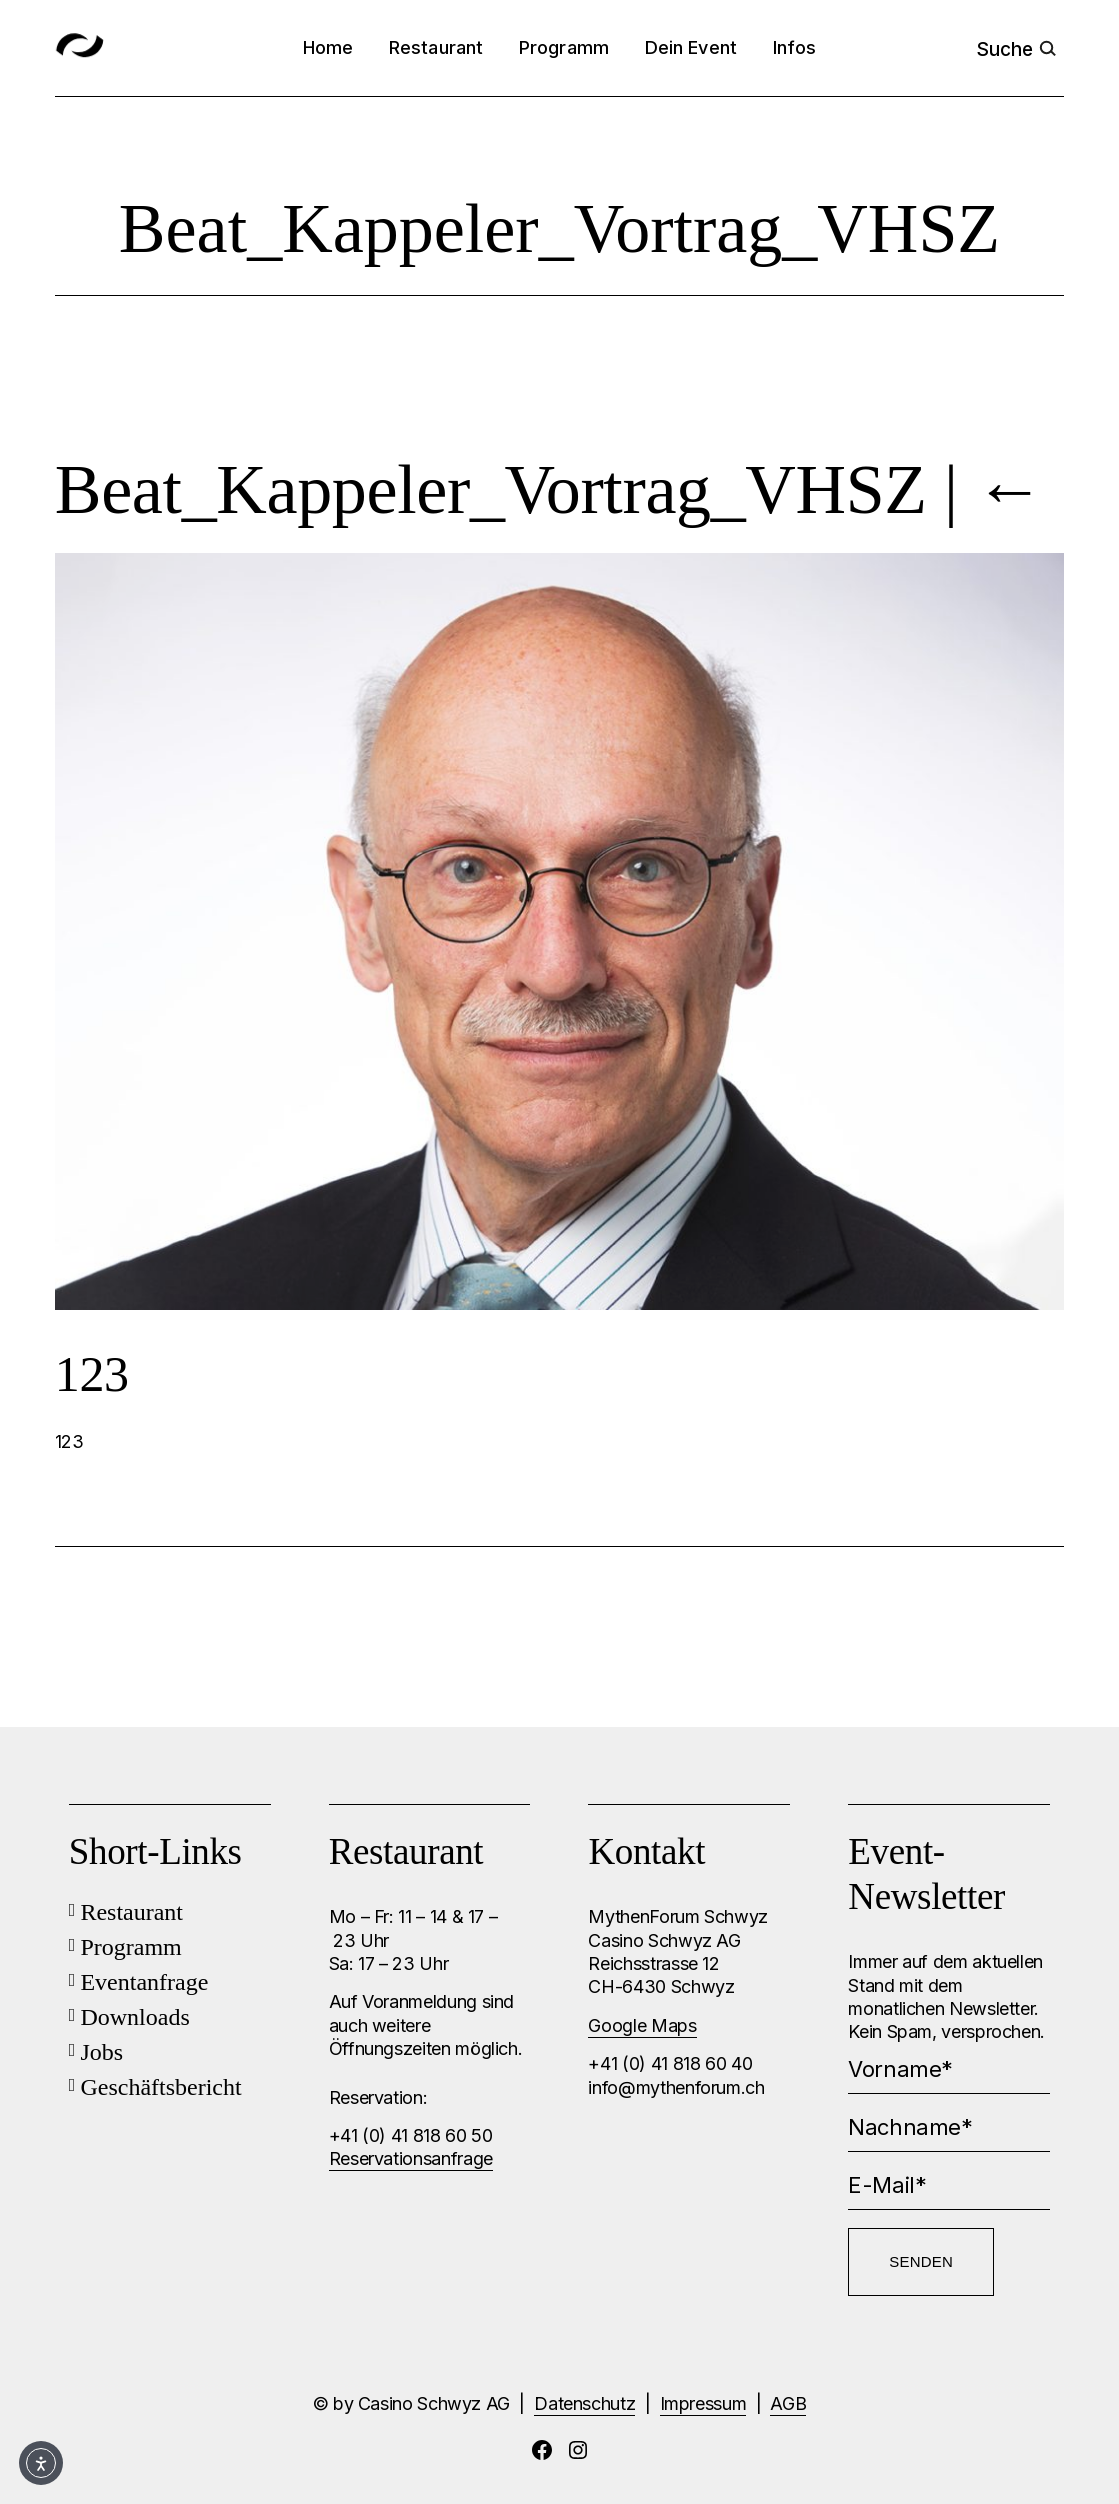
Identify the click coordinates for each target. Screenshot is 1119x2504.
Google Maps (642, 2025)
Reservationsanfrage (411, 2158)
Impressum (703, 2403)
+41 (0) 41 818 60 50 (411, 2135)
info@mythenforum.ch (676, 2087)
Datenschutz (584, 2403)
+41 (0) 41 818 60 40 (670, 2063)
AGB (788, 2403)
